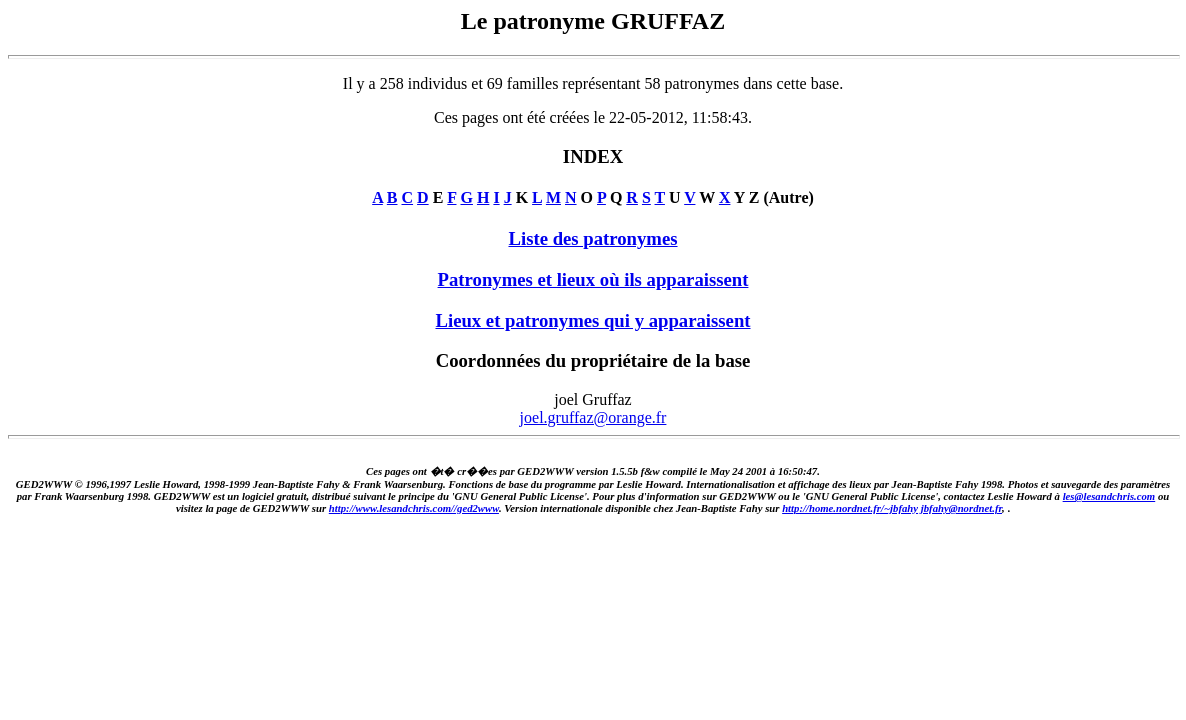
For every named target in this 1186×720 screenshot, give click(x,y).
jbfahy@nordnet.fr (961, 508)
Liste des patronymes (592, 238)
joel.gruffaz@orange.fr (593, 417)
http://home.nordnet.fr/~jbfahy (850, 508)
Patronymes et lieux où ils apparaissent (593, 279)
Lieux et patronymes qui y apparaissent (592, 320)
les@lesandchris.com (1109, 496)
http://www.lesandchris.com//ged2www (414, 508)
